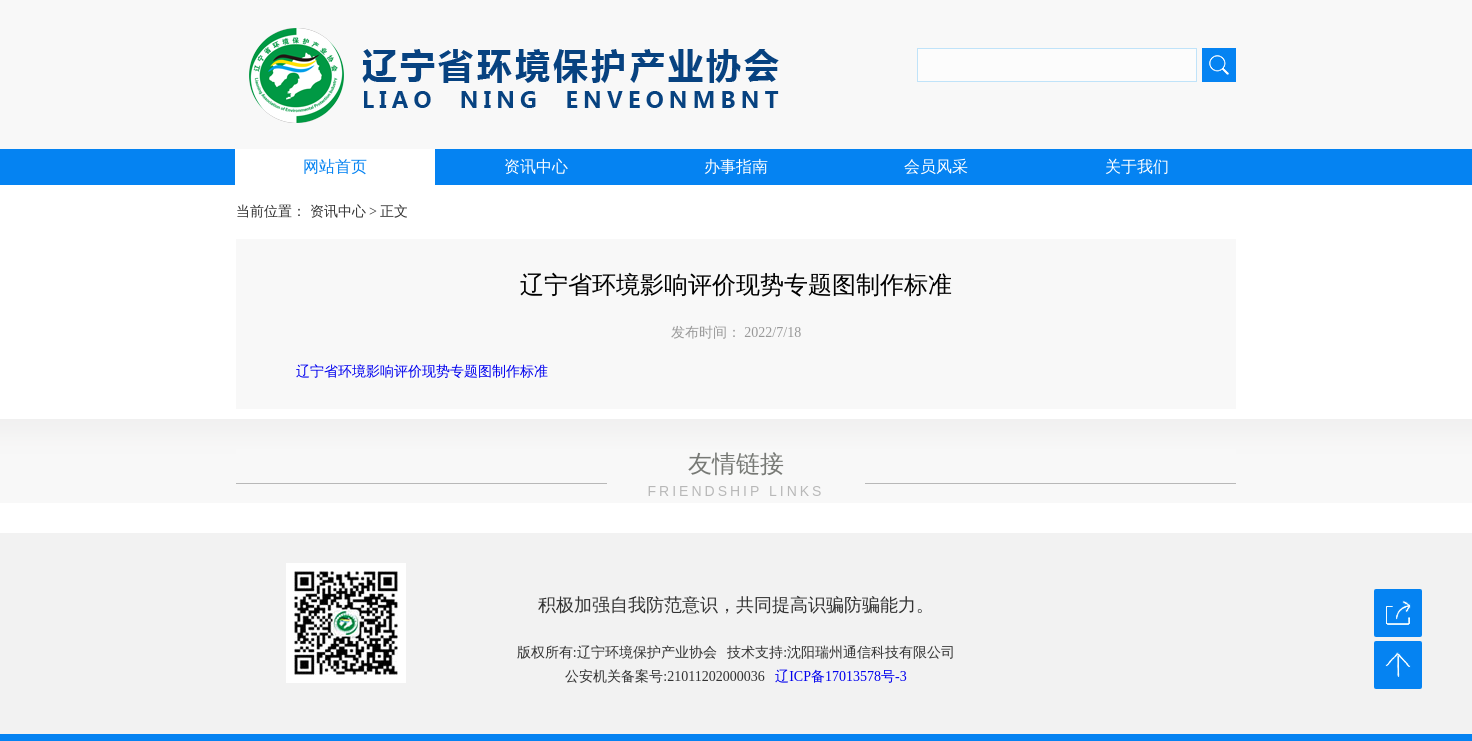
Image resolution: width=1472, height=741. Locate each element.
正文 (394, 211)
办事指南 (736, 166)
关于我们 (1137, 166)
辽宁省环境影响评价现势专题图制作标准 (422, 371)
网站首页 (335, 166)
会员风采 (936, 166)
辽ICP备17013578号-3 (840, 676)
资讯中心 (536, 166)
